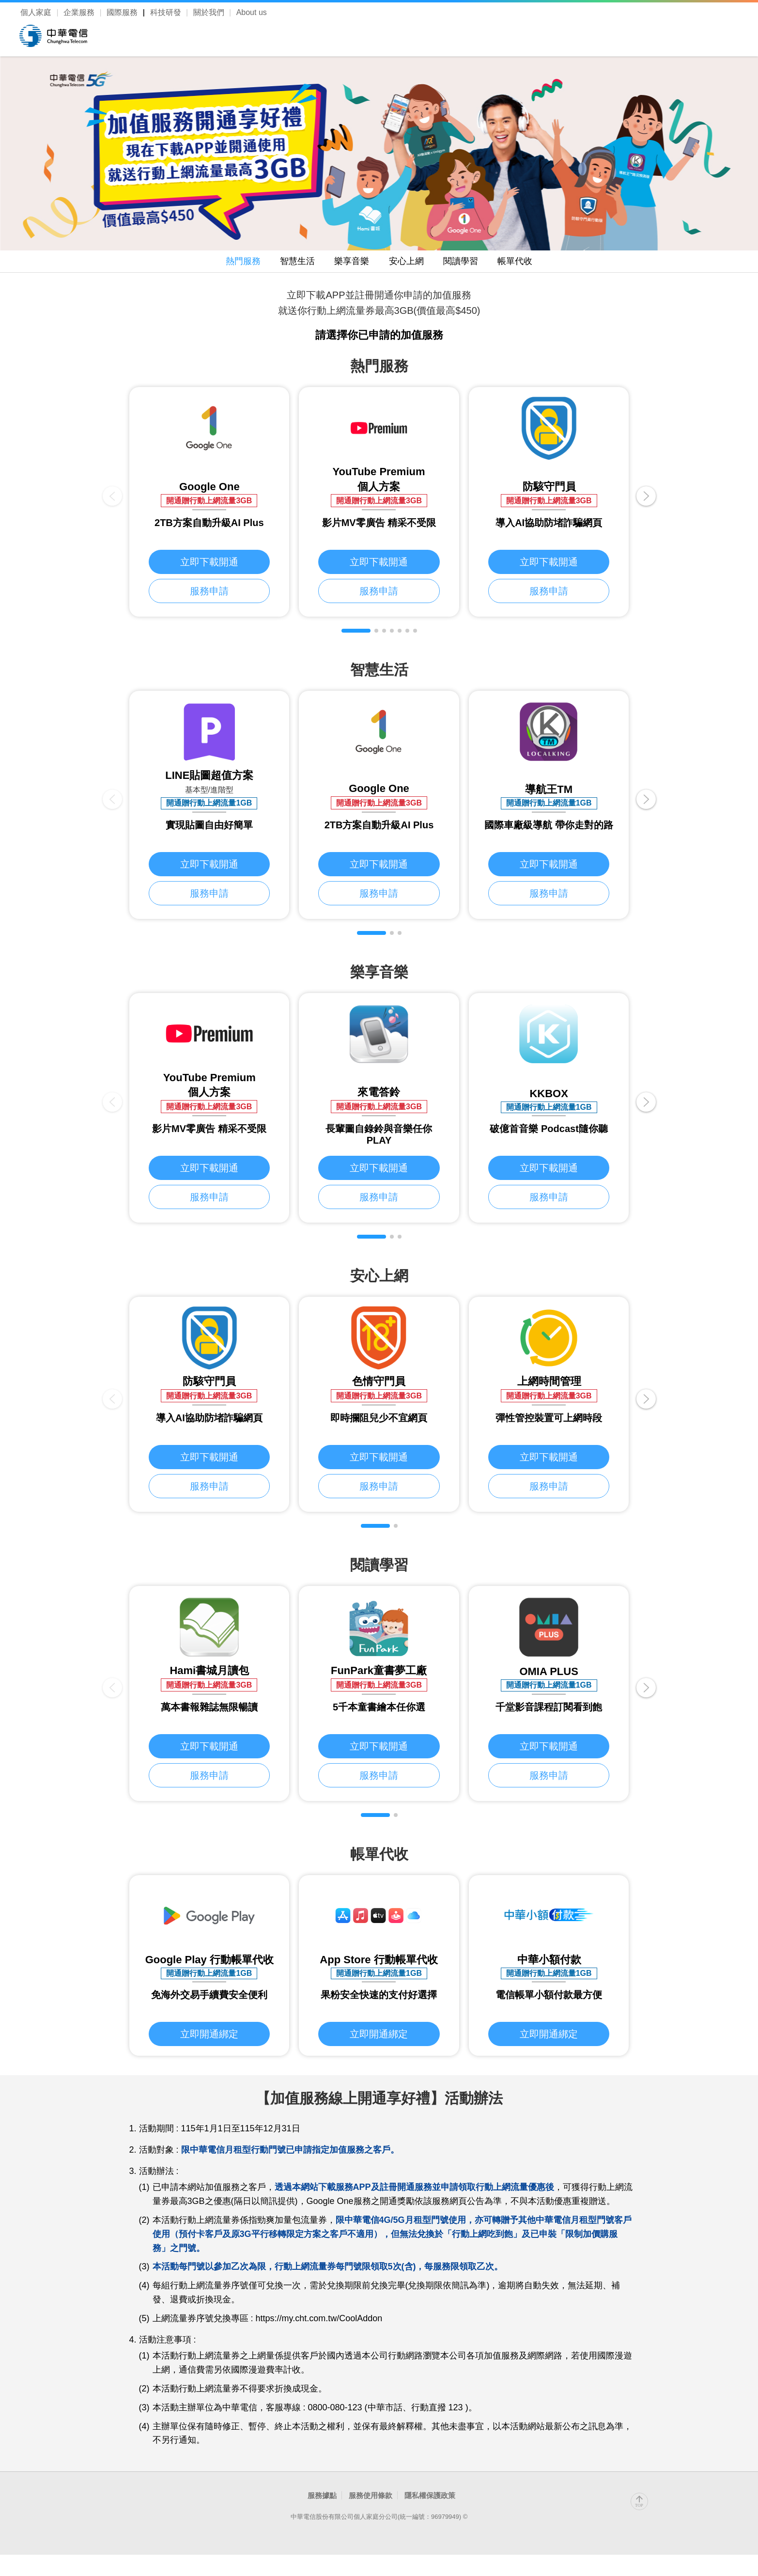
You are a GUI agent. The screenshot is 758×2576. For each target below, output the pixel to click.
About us (251, 12)
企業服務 (78, 12)
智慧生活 (283, 263)
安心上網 (411, 263)
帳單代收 (539, 263)
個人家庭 (35, 12)
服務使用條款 (370, 2501)
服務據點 (322, 2501)
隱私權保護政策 (429, 2501)
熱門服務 (219, 263)
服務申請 (209, 597)
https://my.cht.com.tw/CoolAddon (319, 2324)
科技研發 (165, 12)
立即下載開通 (209, 566)
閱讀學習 (475, 263)
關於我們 (208, 12)
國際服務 (122, 12)
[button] (356, 634)
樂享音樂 (347, 263)
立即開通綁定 (209, 2038)
